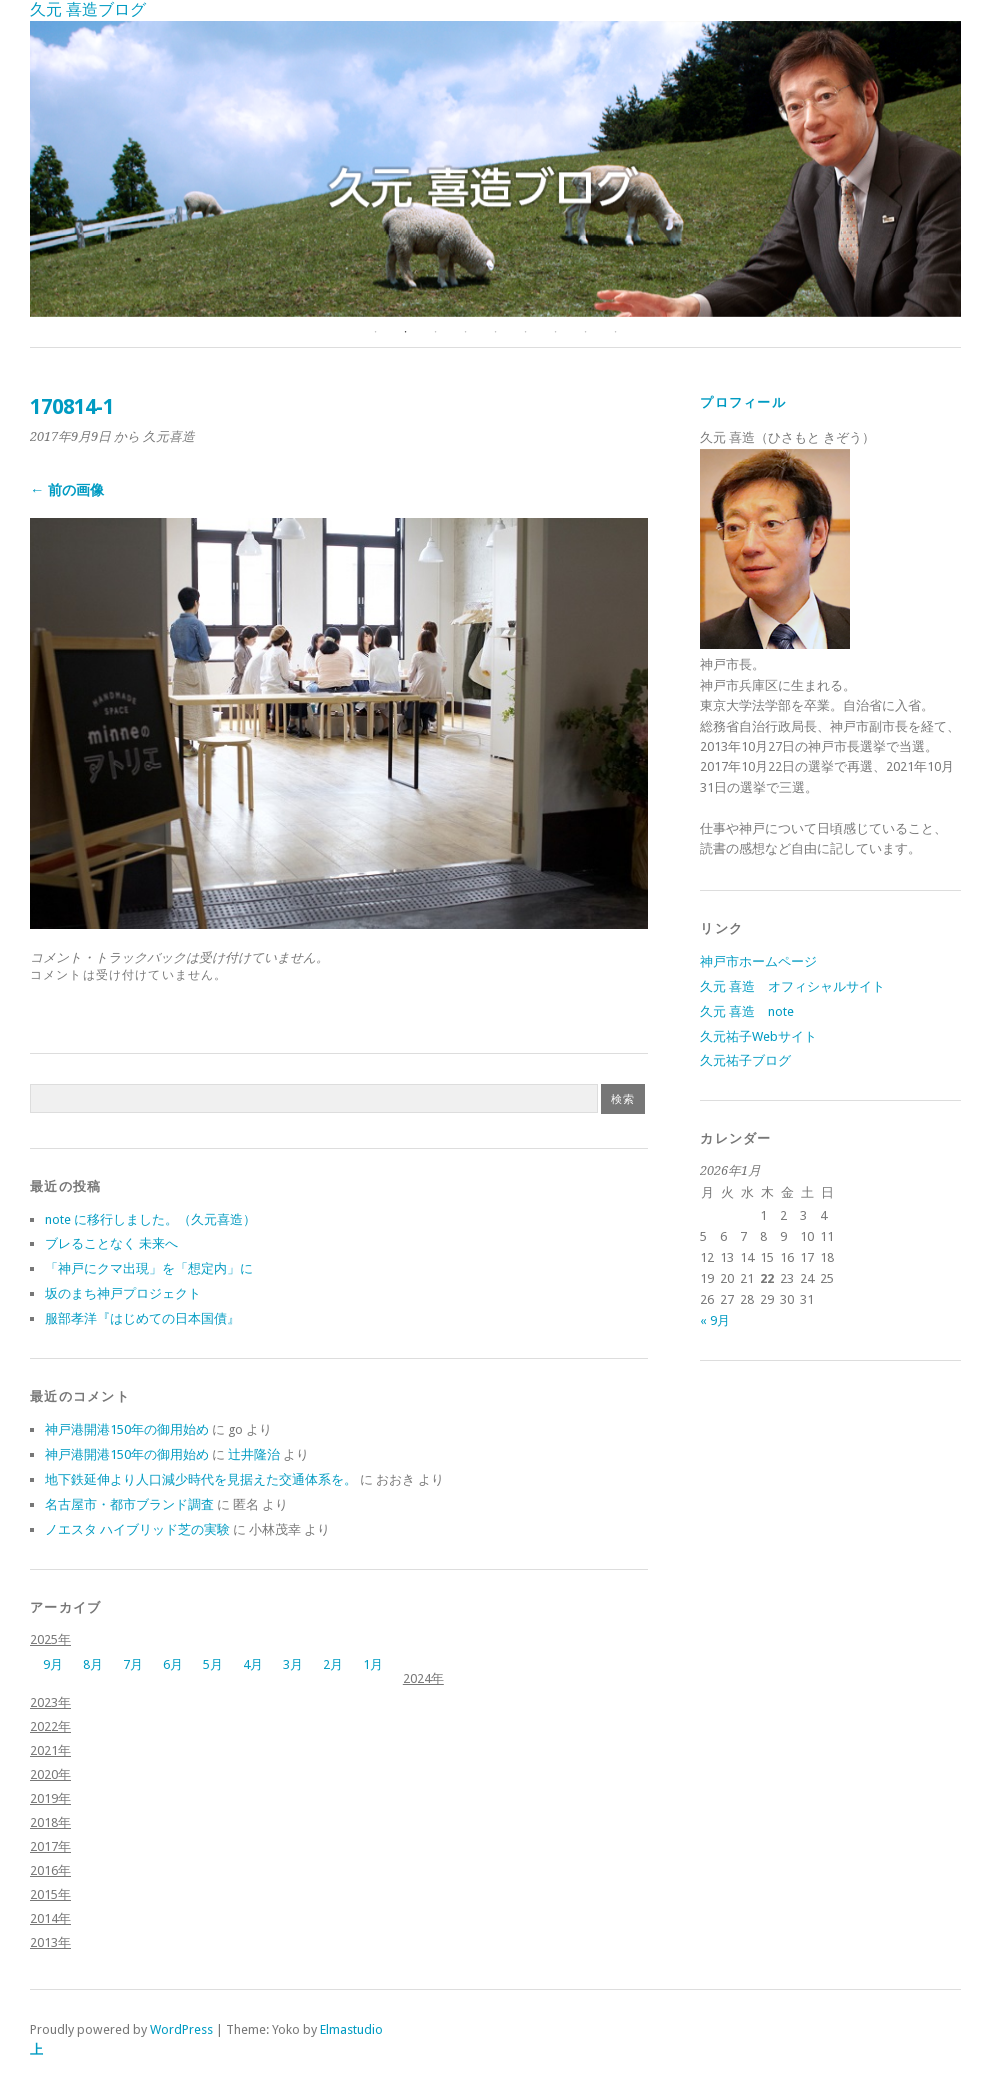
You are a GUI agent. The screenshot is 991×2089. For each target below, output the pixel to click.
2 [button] (406, 332)
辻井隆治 (254, 1454)
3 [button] (436, 332)
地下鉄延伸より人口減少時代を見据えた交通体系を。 (201, 1479)
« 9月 (715, 1320)
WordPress (181, 2029)
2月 (333, 1664)
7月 (133, 1664)
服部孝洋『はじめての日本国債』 (142, 1318)
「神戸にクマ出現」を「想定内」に (149, 1268)
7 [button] (556, 332)
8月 (93, 1664)
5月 (213, 1664)
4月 (253, 1664)
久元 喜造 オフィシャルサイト (792, 986)
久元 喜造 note (747, 1011)
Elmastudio (351, 2029)
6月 (173, 1664)
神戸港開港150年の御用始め (127, 1429)
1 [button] (376, 332)
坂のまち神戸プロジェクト (123, 1293)
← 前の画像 (67, 490)
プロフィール (743, 402)
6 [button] (526, 332)
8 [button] (586, 332)
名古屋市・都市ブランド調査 (129, 1504)
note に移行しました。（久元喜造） (150, 1219)
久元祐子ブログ (745, 1060)
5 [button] (496, 332)
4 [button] (466, 332)
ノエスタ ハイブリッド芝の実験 (137, 1529)
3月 (293, 1664)
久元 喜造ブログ (88, 9)
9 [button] (616, 332)
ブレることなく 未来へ (111, 1243)
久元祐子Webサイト (758, 1036)
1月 (373, 1664)
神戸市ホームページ (758, 961)
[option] (495, 169)
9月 (53, 1664)
